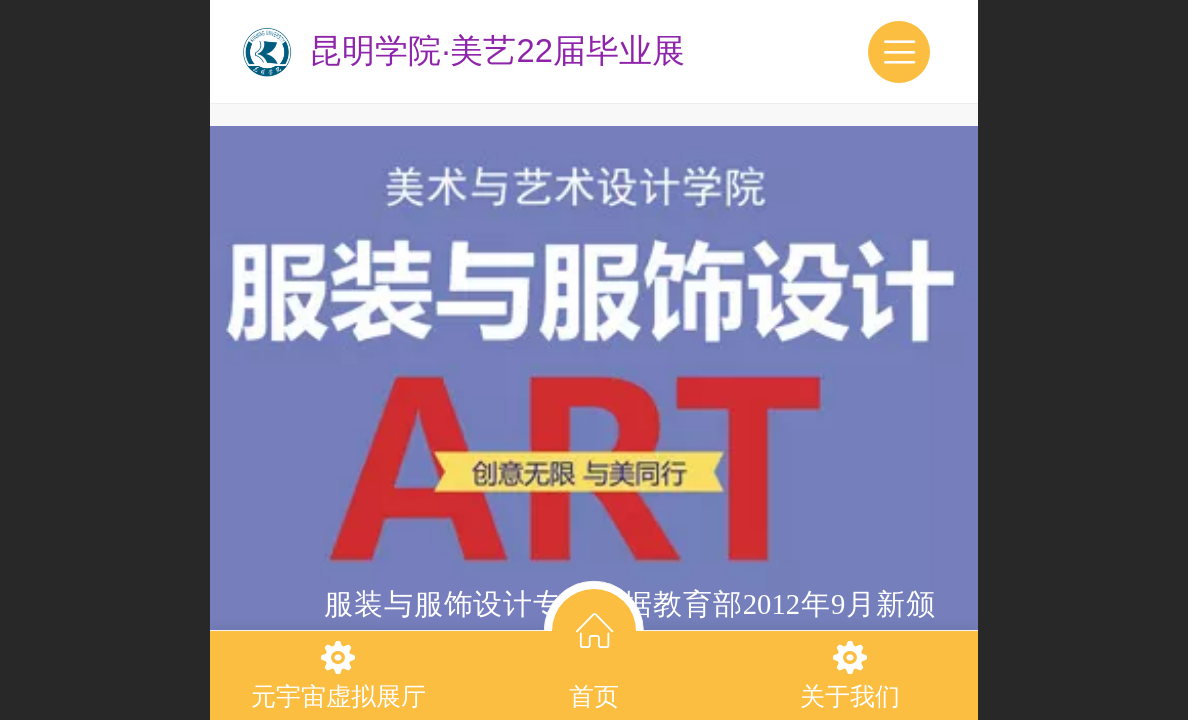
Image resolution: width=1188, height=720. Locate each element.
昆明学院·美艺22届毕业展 (497, 50)
